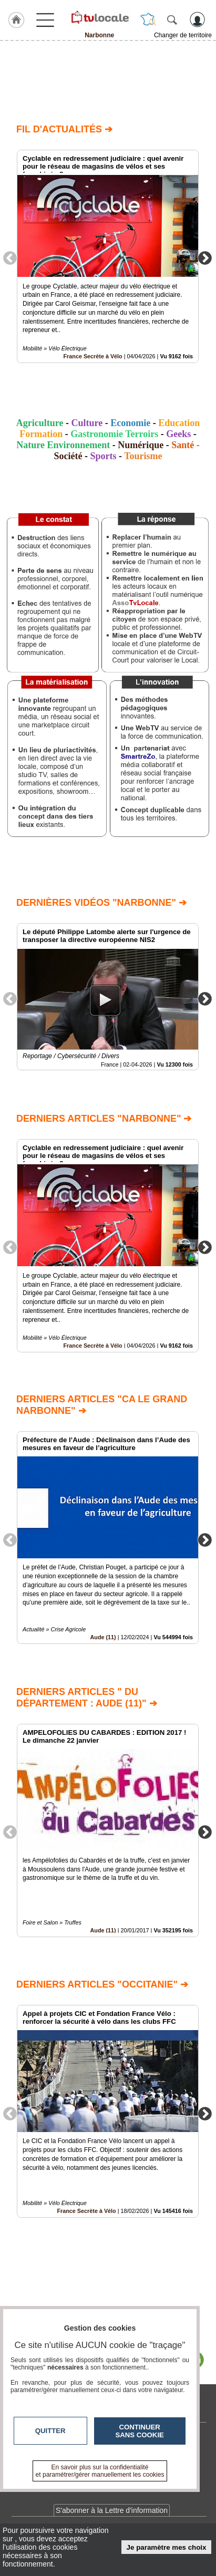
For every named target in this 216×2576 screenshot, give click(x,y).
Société (68, 456)
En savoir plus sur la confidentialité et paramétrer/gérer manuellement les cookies (100, 2471)
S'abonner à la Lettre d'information (112, 2510)
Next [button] (205, 257)
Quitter (50, 2431)
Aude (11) (103, 1637)
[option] (108, 256)
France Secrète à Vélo (92, 356)
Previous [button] (10, 257)
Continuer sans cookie (140, 2431)
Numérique (140, 445)
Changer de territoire (183, 35)
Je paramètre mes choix (167, 2547)
